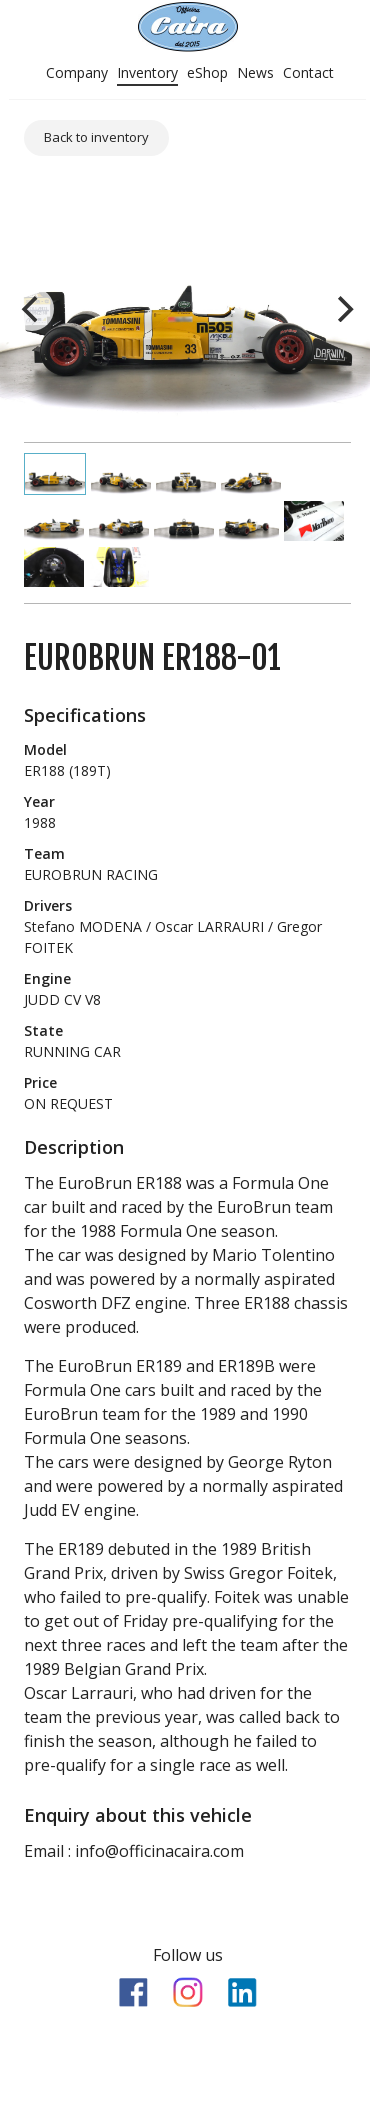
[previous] (32, 309)
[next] (343, 309)
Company (77, 72)
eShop (207, 72)
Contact (308, 72)
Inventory (147, 72)
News (255, 72)
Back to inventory (96, 137)
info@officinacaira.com (159, 1851)
